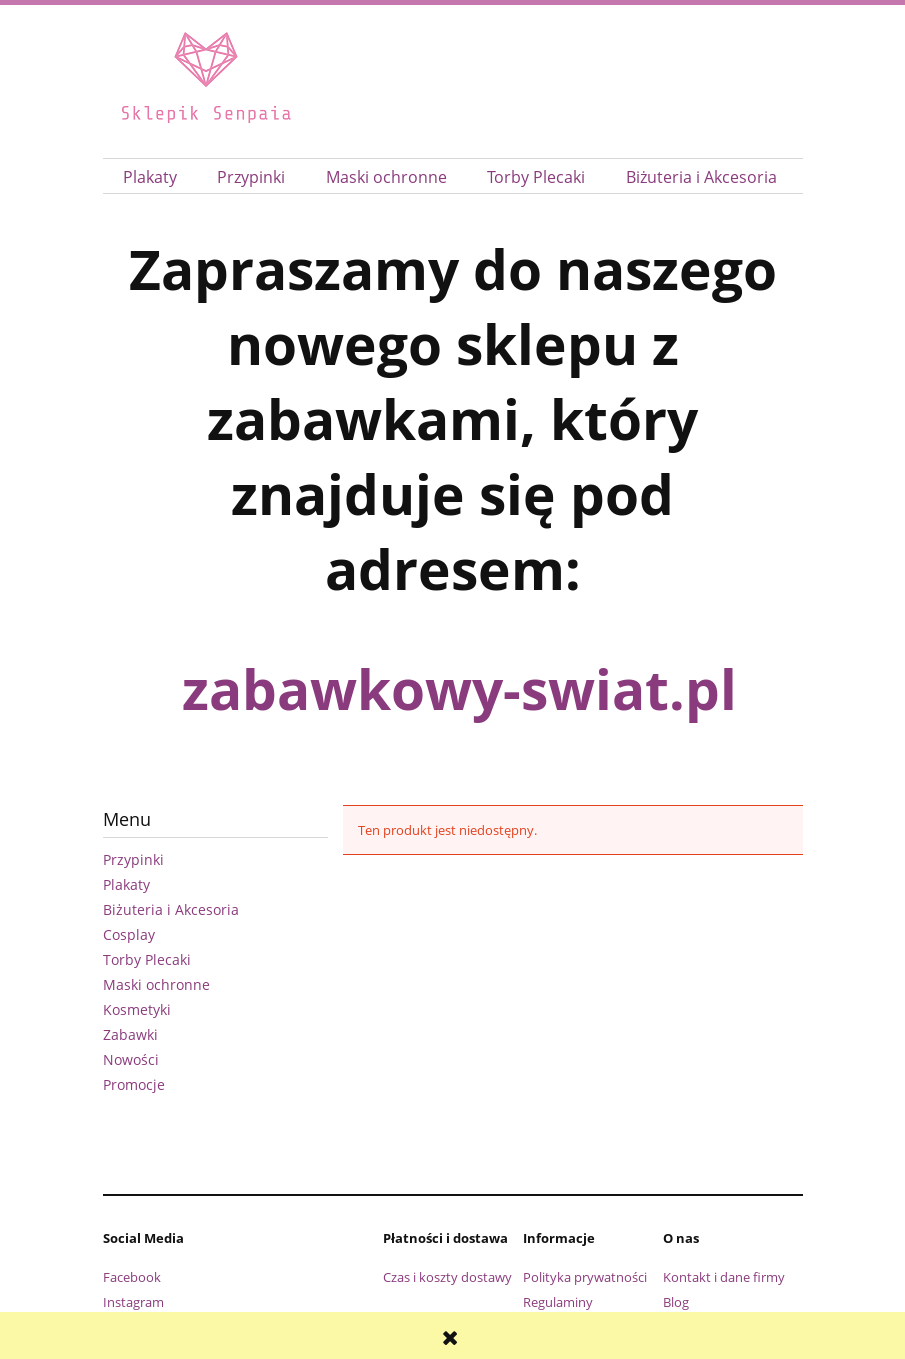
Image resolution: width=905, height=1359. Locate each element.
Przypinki (133, 859)
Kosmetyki (137, 1009)
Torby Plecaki (147, 959)
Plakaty (126, 884)
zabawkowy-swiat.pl (459, 688)
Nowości (131, 1059)
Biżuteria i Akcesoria (171, 909)
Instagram (133, 1302)
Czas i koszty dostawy (447, 1277)
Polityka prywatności (585, 1277)
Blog (676, 1302)
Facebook (132, 1277)
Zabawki (130, 1034)
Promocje (134, 1084)
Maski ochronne (156, 984)
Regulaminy (558, 1302)
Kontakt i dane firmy (724, 1277)
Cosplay (129, 934)
